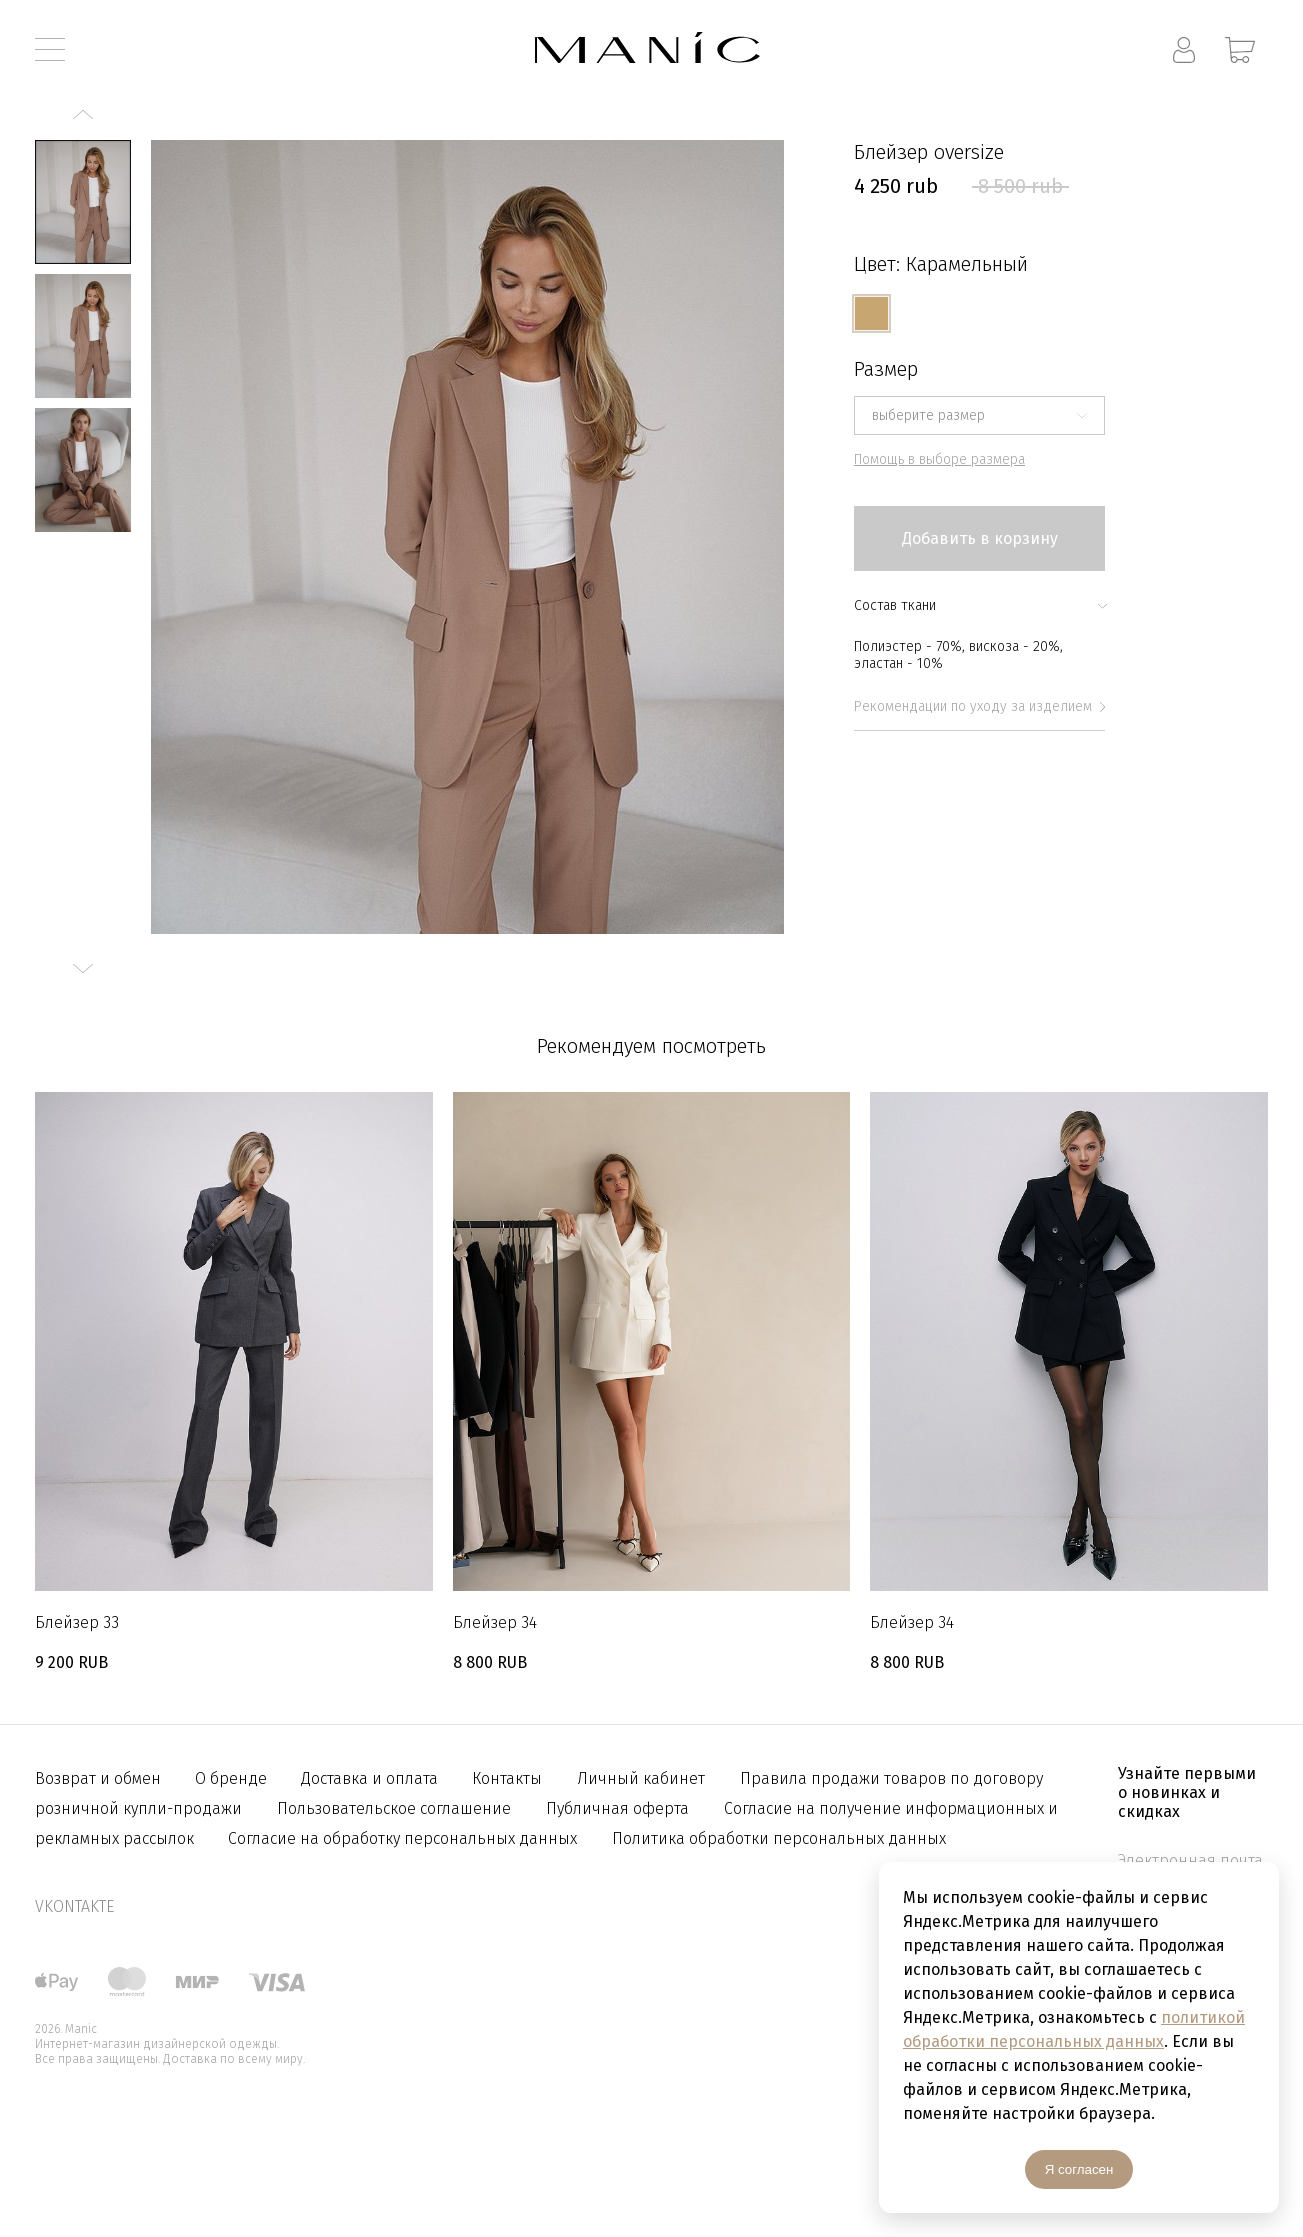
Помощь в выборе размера (939, 459)
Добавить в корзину (980, 538)
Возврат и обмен (100, 1778)
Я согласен (1079, 2169)
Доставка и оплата (371, 1778)
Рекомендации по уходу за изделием (979, 706)
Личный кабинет (641, 1778)
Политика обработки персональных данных (779, 1838)
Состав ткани (979, 605)
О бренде (233, 1778)
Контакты (507, 1778)
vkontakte (74, 1906)
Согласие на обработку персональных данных (402, 1838)
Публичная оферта (617, 1808)
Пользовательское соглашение (394, 1808)
